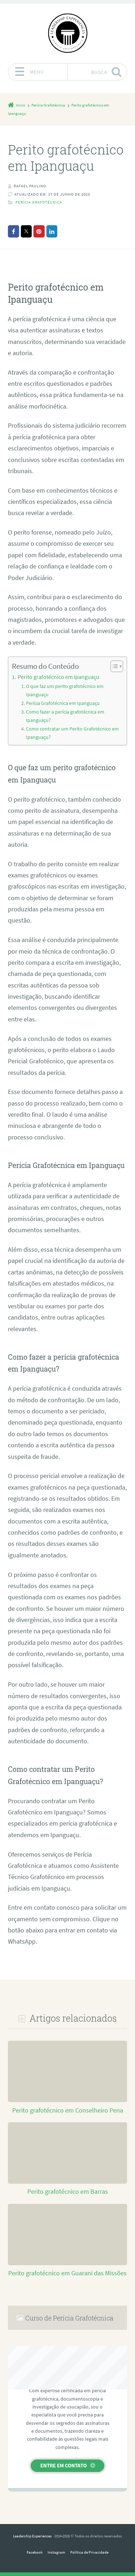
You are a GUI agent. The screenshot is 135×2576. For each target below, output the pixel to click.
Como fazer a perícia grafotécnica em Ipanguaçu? (65, 716)
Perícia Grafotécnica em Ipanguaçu (63, 703)
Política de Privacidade (89, 2552)
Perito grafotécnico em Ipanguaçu (58, 676)
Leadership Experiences (32, 2535)
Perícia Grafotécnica (38, 202)
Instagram (56, 2552)
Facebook (34, 2552)
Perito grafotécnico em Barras (67, 2192)
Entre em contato (63, 2465)
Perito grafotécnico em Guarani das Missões (67, 2273)
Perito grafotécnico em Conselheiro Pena (67, 2110)
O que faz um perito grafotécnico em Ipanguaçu (65, 690)
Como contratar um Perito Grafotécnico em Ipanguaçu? (72, 732)
